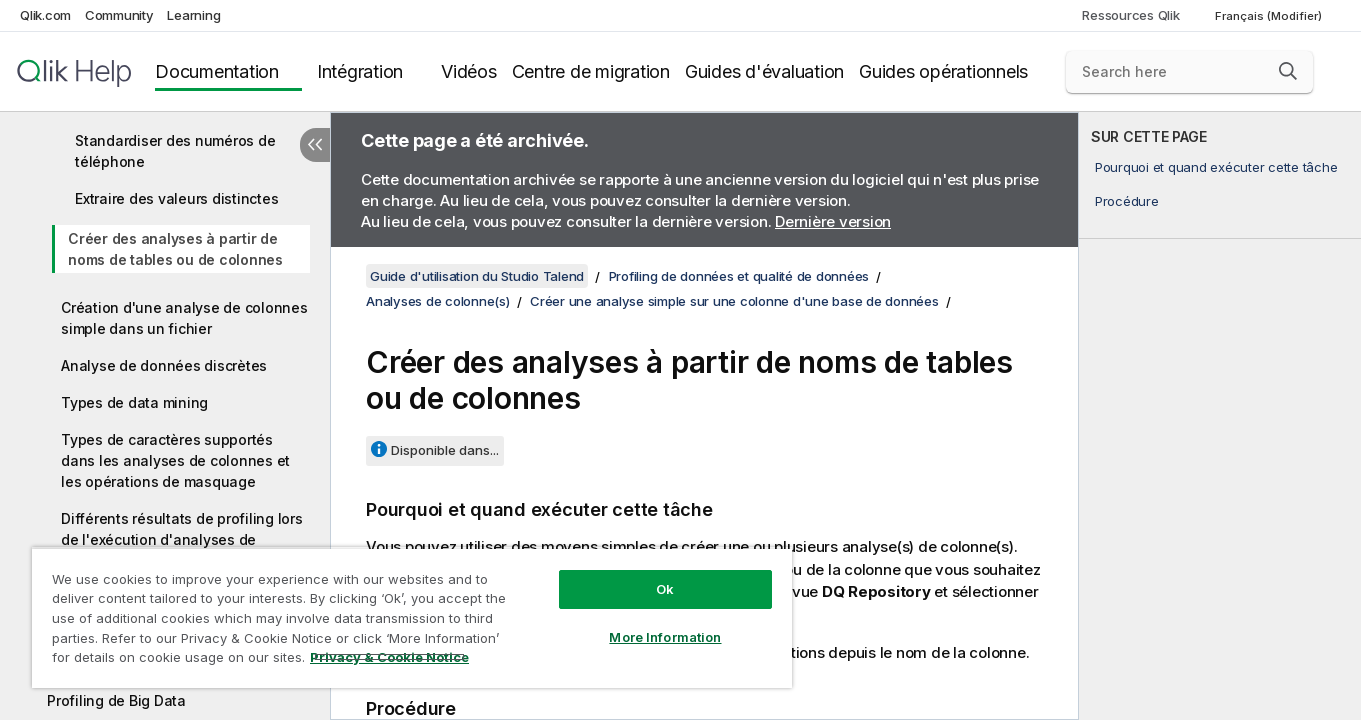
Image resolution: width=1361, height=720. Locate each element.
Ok (665, 589)
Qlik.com (45, 15)
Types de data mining (134, 402)
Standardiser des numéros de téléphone (175, 151)
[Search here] (1189, 72)
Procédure (1127, 201)
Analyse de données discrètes (164, 365)
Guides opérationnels (943, 71)
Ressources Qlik (1130, 15)
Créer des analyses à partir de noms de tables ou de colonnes (175, 249)
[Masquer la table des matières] (315, 145)
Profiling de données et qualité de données (739, 276)
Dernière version (833, 221)
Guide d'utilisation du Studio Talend (477, 276)
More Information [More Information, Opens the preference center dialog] (665, 637)
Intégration (360, 71)
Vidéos (469, 71)
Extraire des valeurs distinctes (176, 198)
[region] (412, 617)
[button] (1288, 71)
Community (119, 15)
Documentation (217, 71)
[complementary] (1220, 416)
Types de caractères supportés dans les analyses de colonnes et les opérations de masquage (175, 460)
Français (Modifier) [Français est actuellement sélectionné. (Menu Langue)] (1270, 16)
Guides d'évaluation (764, 71)
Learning (193, 15)
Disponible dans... (445, 450)
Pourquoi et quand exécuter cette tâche (1216, 167)
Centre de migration (591, 71)
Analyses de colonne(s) (438, 301)
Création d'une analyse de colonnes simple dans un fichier (184, 318)
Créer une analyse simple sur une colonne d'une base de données (734, 301)
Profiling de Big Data (116, 700)
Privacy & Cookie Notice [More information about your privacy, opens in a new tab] (389, 657)
